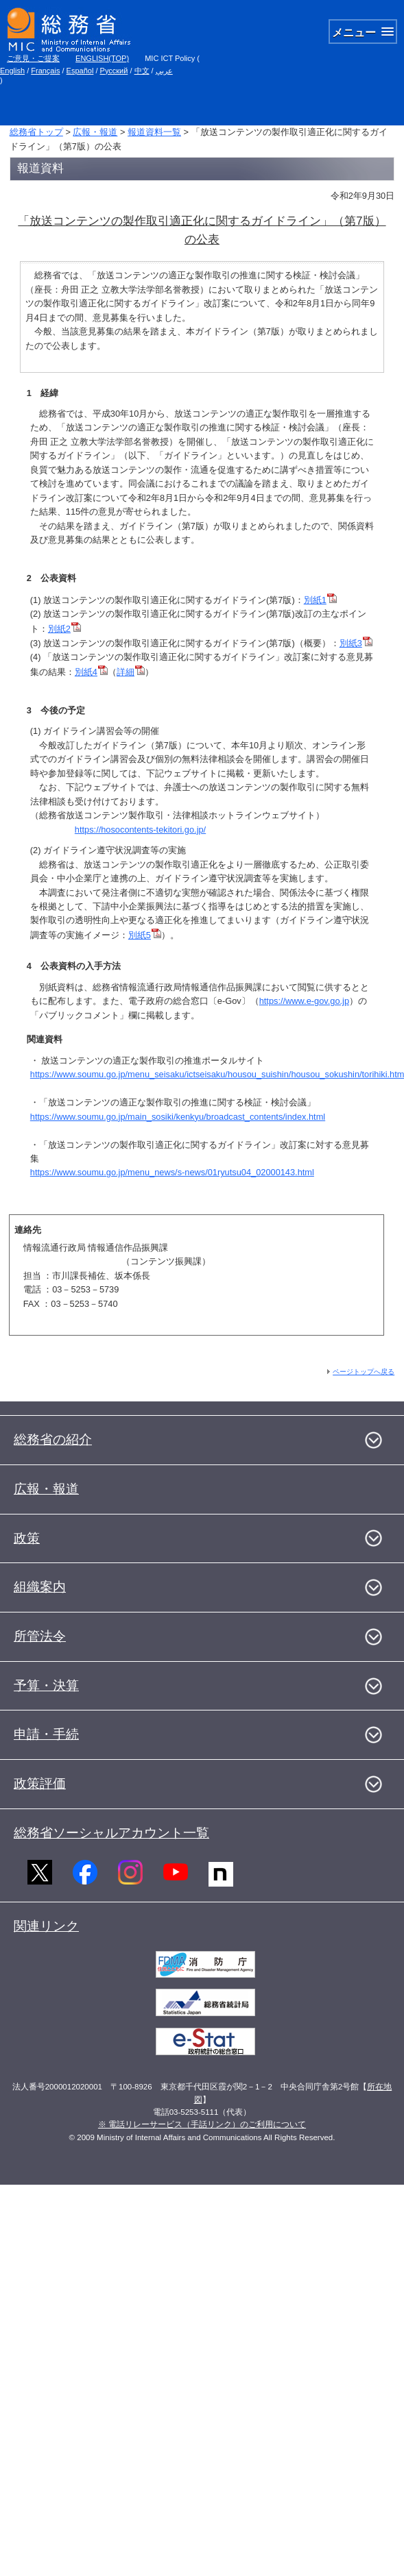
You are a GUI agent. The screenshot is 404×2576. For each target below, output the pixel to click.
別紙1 (320, 600)
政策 (27, 1538)
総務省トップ (36, 132)
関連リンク (46, 1926)
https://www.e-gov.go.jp (304, 1001)
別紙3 (356, 643)
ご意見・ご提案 (33, 58)
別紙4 (91, 672)
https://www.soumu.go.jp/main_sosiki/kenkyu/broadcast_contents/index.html (177, 1117)
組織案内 (40, 1587)
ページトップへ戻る (363, 1371)
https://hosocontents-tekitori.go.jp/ (140, 829)
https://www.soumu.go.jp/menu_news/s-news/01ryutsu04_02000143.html (172, 1172)
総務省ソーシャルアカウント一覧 (111, 1833)
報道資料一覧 (154, 132)
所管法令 (40, 1636)
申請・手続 (46, 1734)
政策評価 (40, 1783)
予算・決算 (46, 1685)
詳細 (131, 672)
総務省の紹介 (53, 1439)
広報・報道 (95, 132)
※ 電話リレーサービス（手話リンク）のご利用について (202, 2124)
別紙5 (144, 935)
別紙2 (64, 629)
